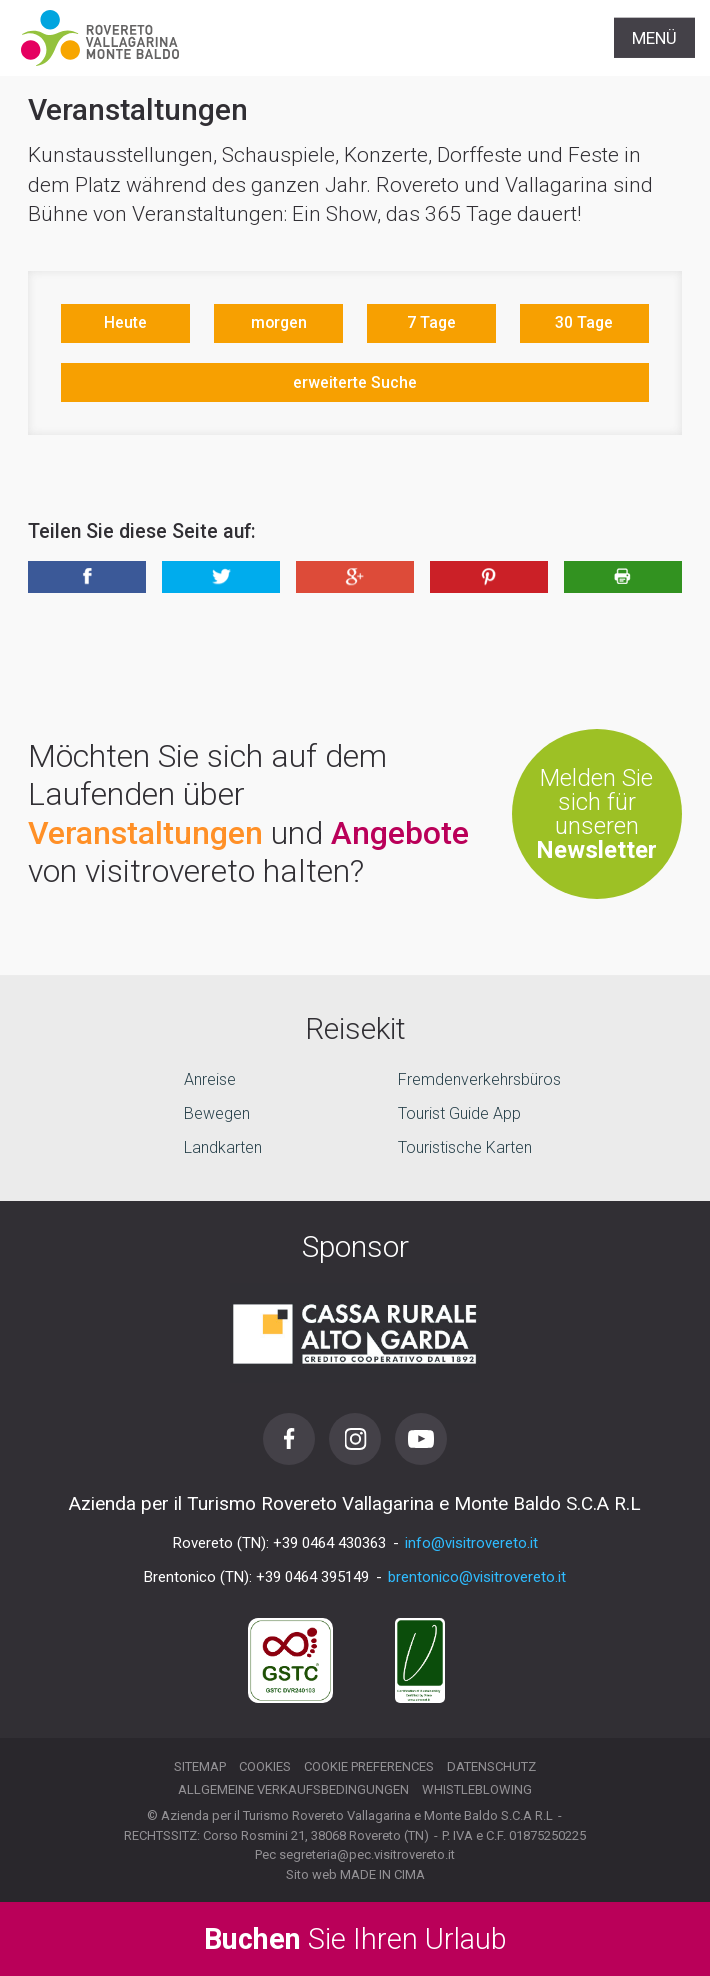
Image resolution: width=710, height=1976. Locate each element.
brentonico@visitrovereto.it (477, 1577)
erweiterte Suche (355, 382)
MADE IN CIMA (382, 1874)
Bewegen (217, 1113)
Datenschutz (491, 1766)
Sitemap (200, 1766)
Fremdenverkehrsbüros (479, 1079)
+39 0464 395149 (312, 1577)
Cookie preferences (369, 1766)
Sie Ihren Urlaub (355, 1939)
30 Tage (584, 322)
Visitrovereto (100, 38)
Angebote (400, 833)
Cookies (265, 1766)
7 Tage (431, 322)
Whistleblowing (477, 1789)
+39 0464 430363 (329, 1543)
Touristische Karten (465, 1147)
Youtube (421, 1439)
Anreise (210, 1079)
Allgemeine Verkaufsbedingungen (293, 1789)
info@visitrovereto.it (471, 1543)
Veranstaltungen (145, 833)
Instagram (355, 1439)
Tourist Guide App (459, 1113)
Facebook (289, 1439)
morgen (279, 322)
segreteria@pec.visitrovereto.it (367, 1854)
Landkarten (223, 1147)
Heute (125, 322)
